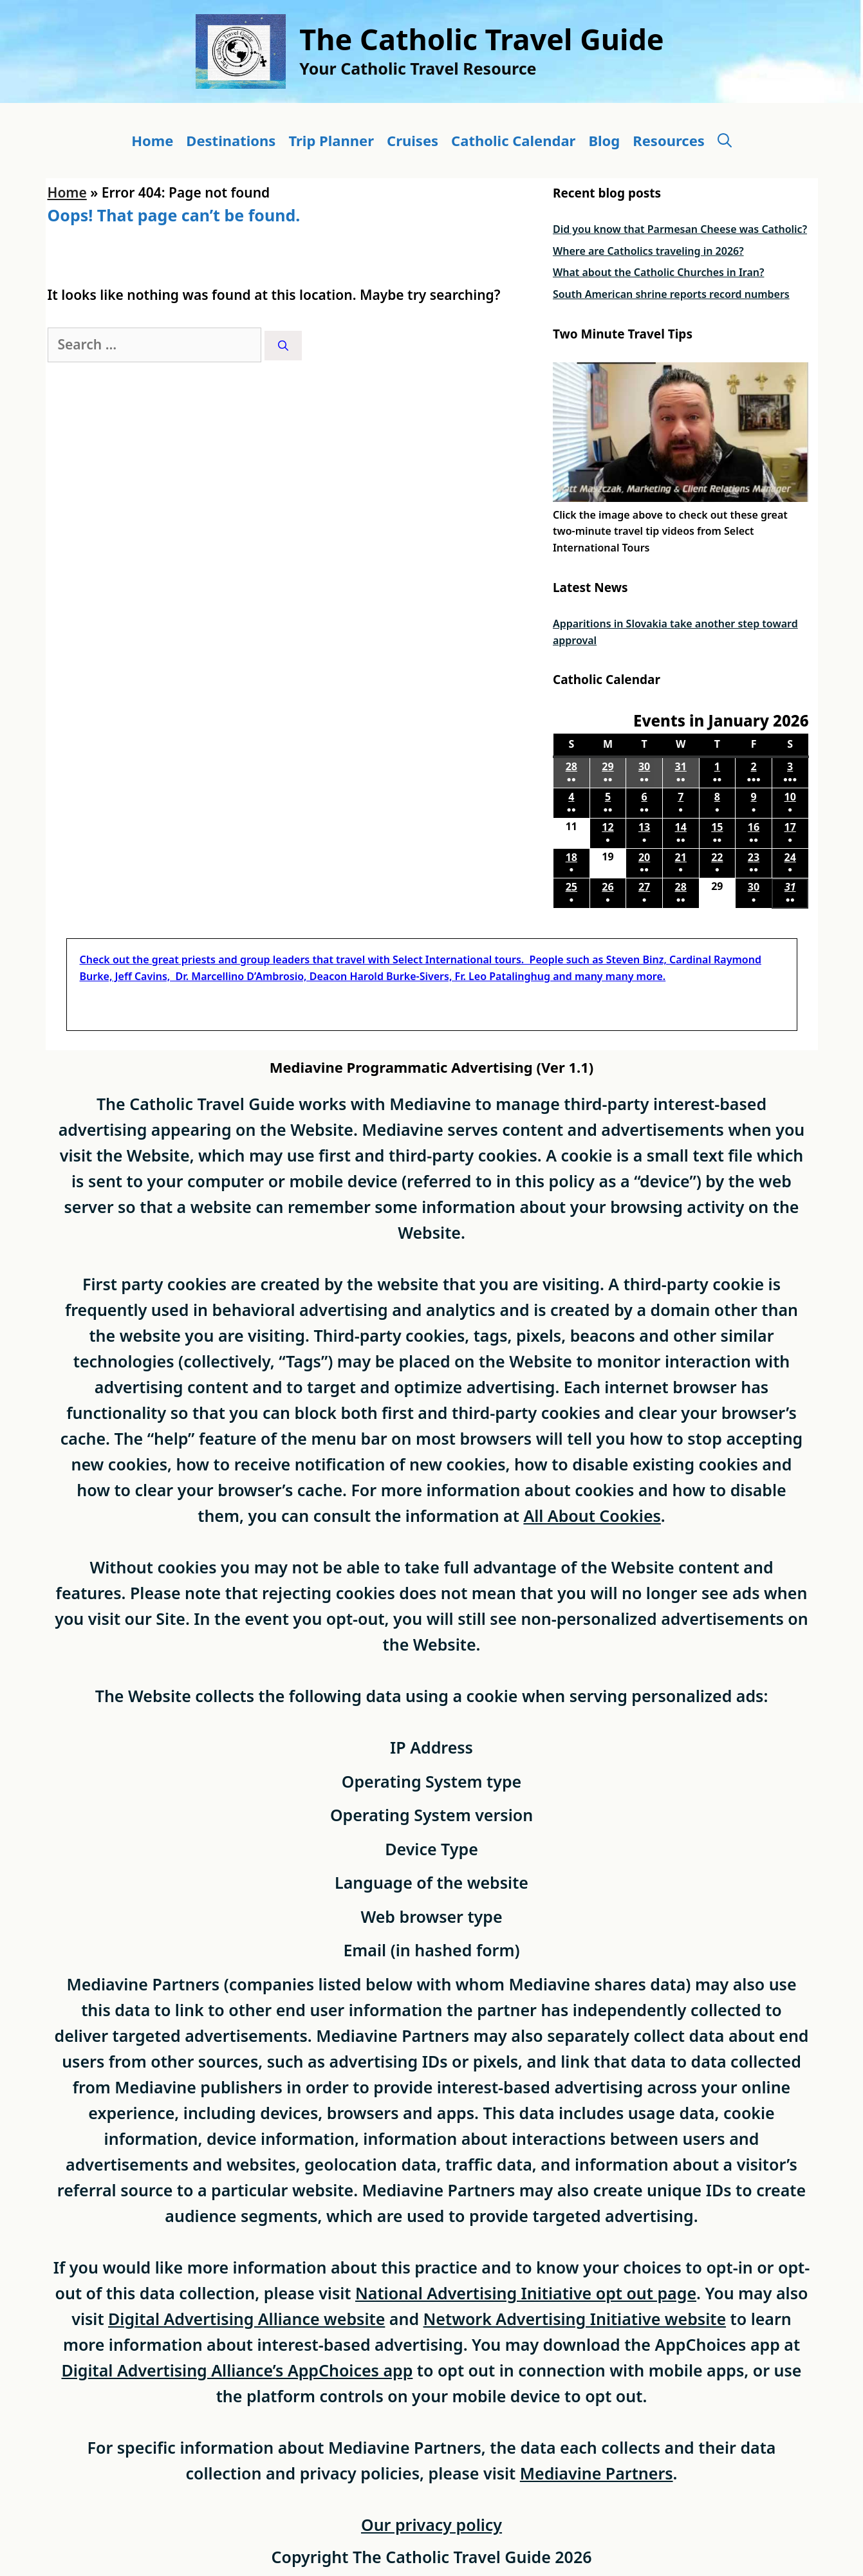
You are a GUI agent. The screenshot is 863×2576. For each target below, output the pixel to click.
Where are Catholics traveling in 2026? (648, 251)
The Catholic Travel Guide (481, 39)
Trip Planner (331, 140)
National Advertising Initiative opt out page (525, 2293)
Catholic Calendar (513, 140)
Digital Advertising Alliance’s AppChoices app (237, 2370)
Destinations (230, 140)
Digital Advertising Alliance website (246, 2319)
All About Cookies (591, 1515)
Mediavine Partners (596, 2473)
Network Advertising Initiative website (575, 2319)
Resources (669, 140)
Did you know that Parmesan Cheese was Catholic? (680, 229)
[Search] (283, 345)
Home (152, 140)
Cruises (412, 140)
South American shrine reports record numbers (671, 294)
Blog (604, 140)
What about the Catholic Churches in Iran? (658, 272)
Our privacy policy (431, 2524)
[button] (724, 140)
